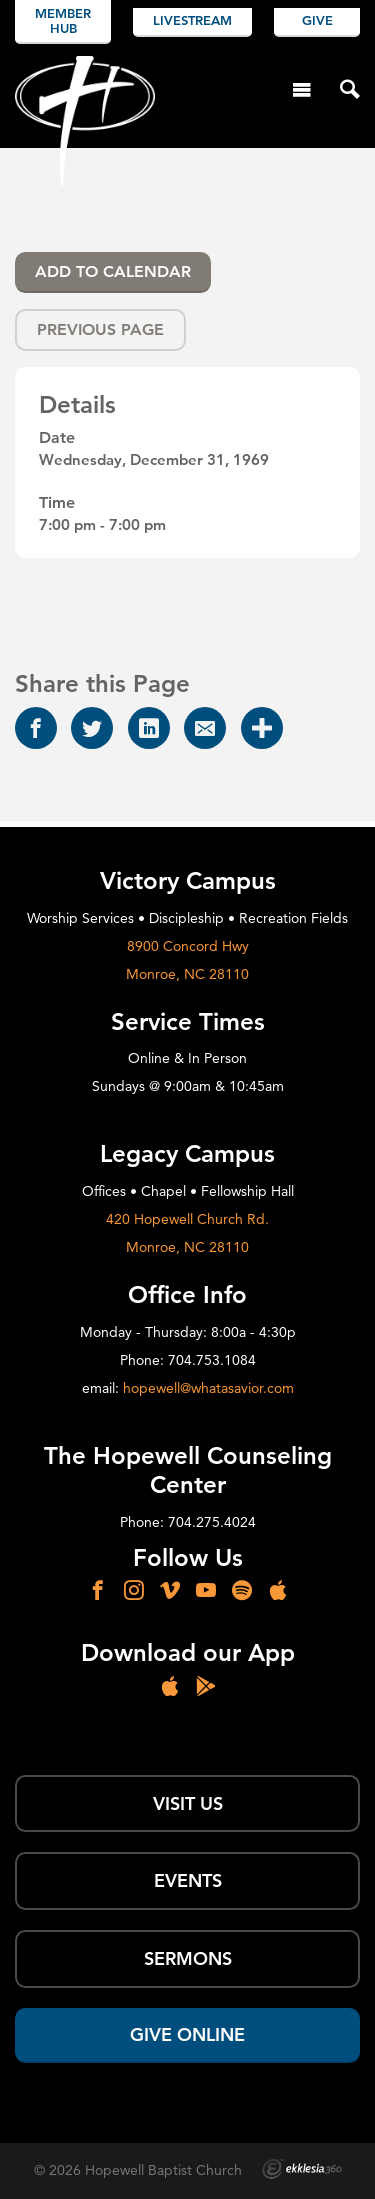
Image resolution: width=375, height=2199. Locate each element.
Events (188, 1880)
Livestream (192, 20)
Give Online (187, 2034)
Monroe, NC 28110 (187, 974)
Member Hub (63, 21)
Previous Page (100, 329)
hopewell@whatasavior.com (208, 1388)
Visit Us (188, 1803)
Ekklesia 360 (302, 2169)
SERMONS (188, 1958)
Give (317, 20)
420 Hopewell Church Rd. (187, 1219)
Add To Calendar (113, 271)
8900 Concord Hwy (188, 946)
